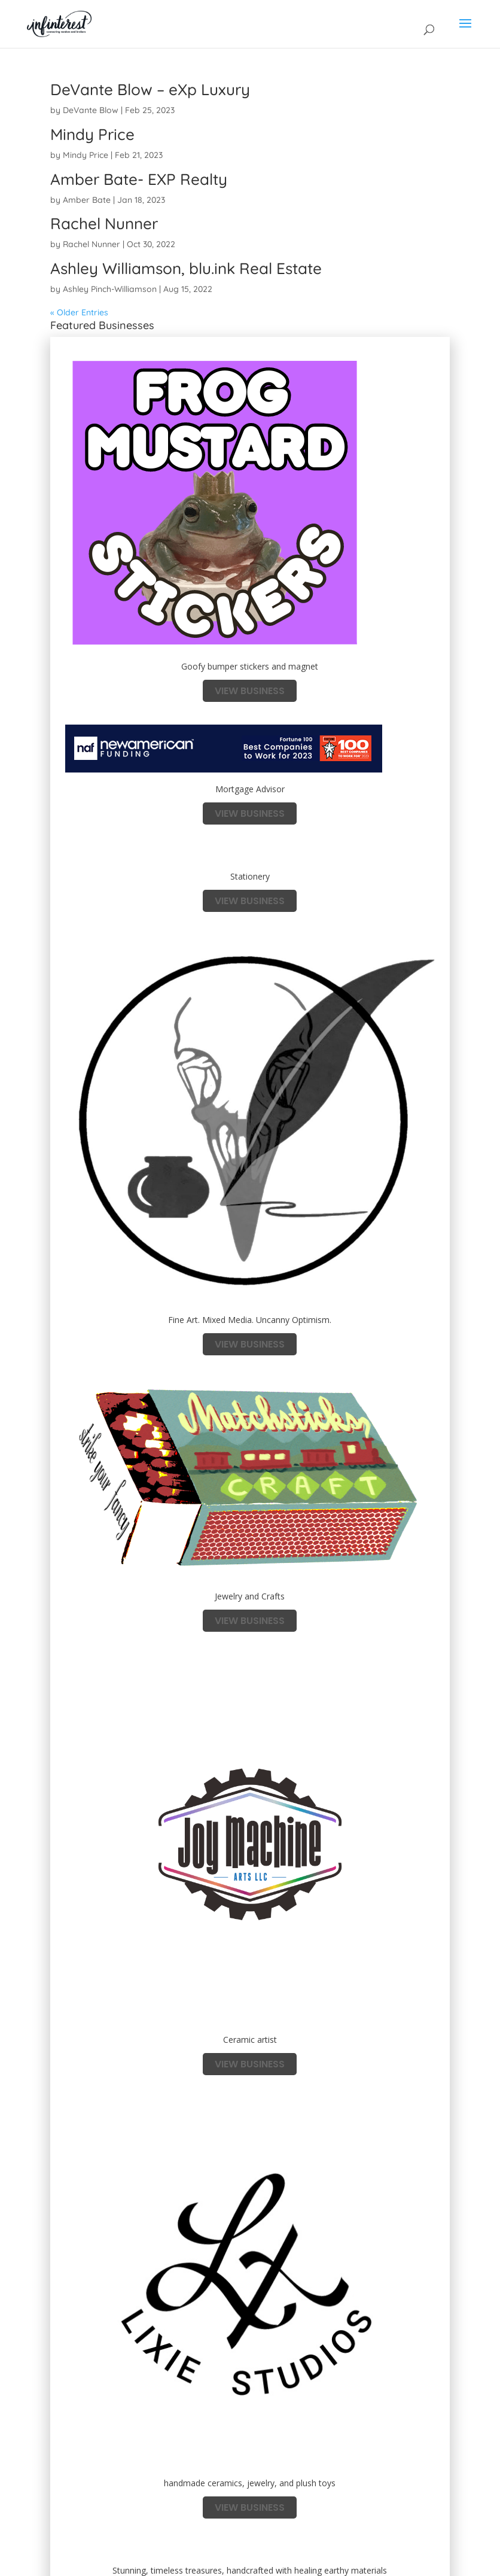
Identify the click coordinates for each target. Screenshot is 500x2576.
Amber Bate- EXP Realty (138, 179)
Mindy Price (92, 134)
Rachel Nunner (104, 223)
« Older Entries (79, 312)
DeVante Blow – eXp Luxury (150, 89)
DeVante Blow (90, 110)
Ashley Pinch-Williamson (110, 289)
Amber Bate (87, 199)
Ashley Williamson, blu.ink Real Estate (186, 268)
